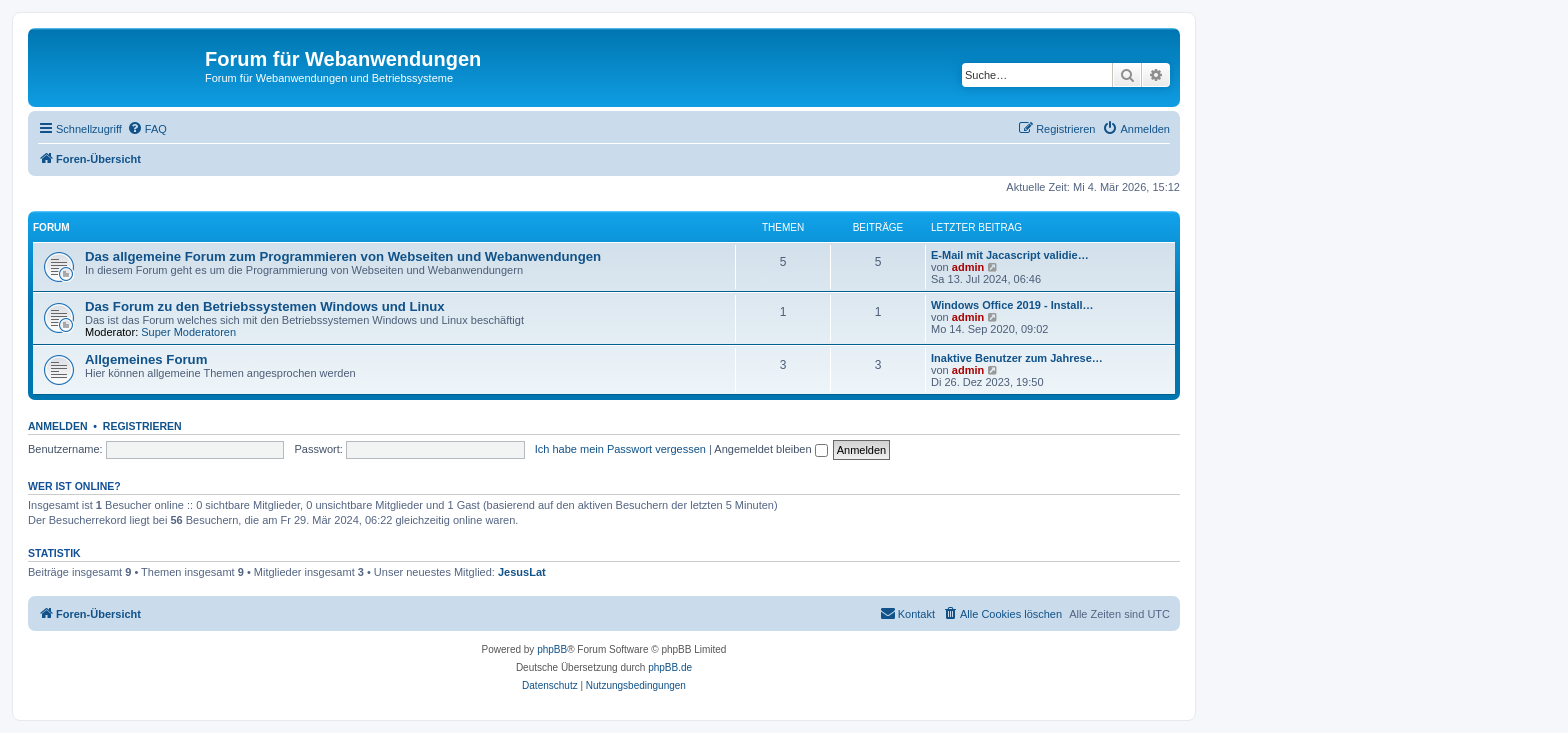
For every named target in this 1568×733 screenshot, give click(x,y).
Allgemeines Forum (146, 359)
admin (968, 267)
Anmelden (58, 426)
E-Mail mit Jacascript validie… (1010, 255)
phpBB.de (670, 667)
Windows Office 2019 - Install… (1012, 305)
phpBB (552, 649)
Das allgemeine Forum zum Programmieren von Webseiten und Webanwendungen (343, 256)
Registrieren (142, 426)
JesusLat (522, 572)
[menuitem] (147, 129)
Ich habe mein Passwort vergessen (620, 449)
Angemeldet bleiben (770, 449)
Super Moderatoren (188, 332)
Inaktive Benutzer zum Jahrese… (1017, 358)
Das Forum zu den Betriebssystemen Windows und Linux (265, 306)
